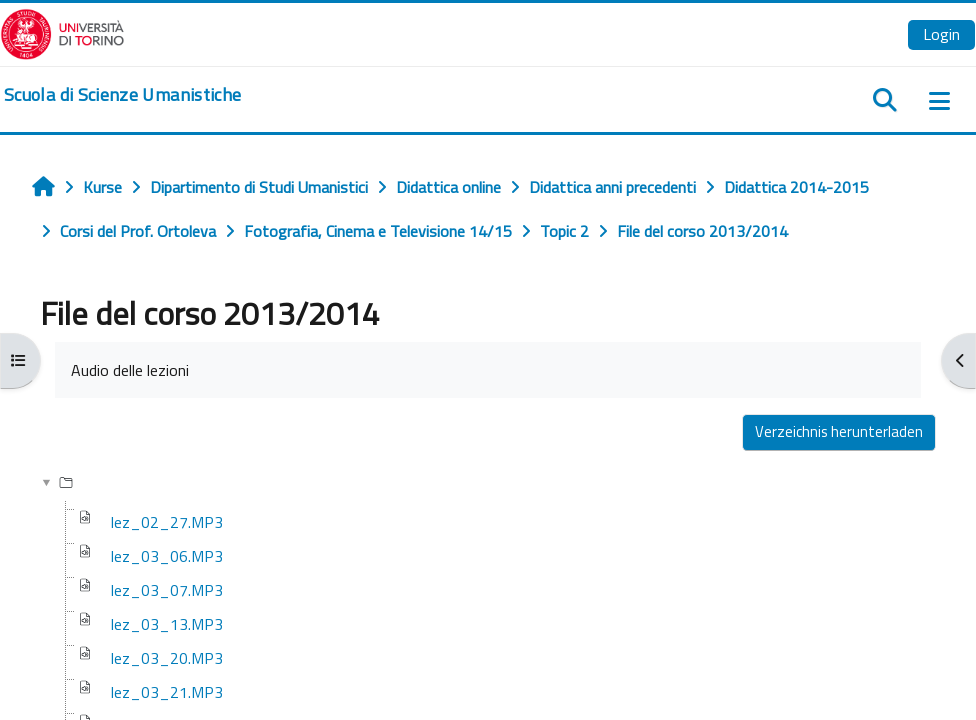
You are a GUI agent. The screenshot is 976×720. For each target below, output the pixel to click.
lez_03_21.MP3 (167, 692)
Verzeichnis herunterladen (839, 431)
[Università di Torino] (62, 32)
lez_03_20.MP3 (167, 658)
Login (941, 34)
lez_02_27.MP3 (167, 522)
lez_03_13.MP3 (167, 624)
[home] (122, 95)
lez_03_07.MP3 (167, 590)
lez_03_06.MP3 (167, 556)
